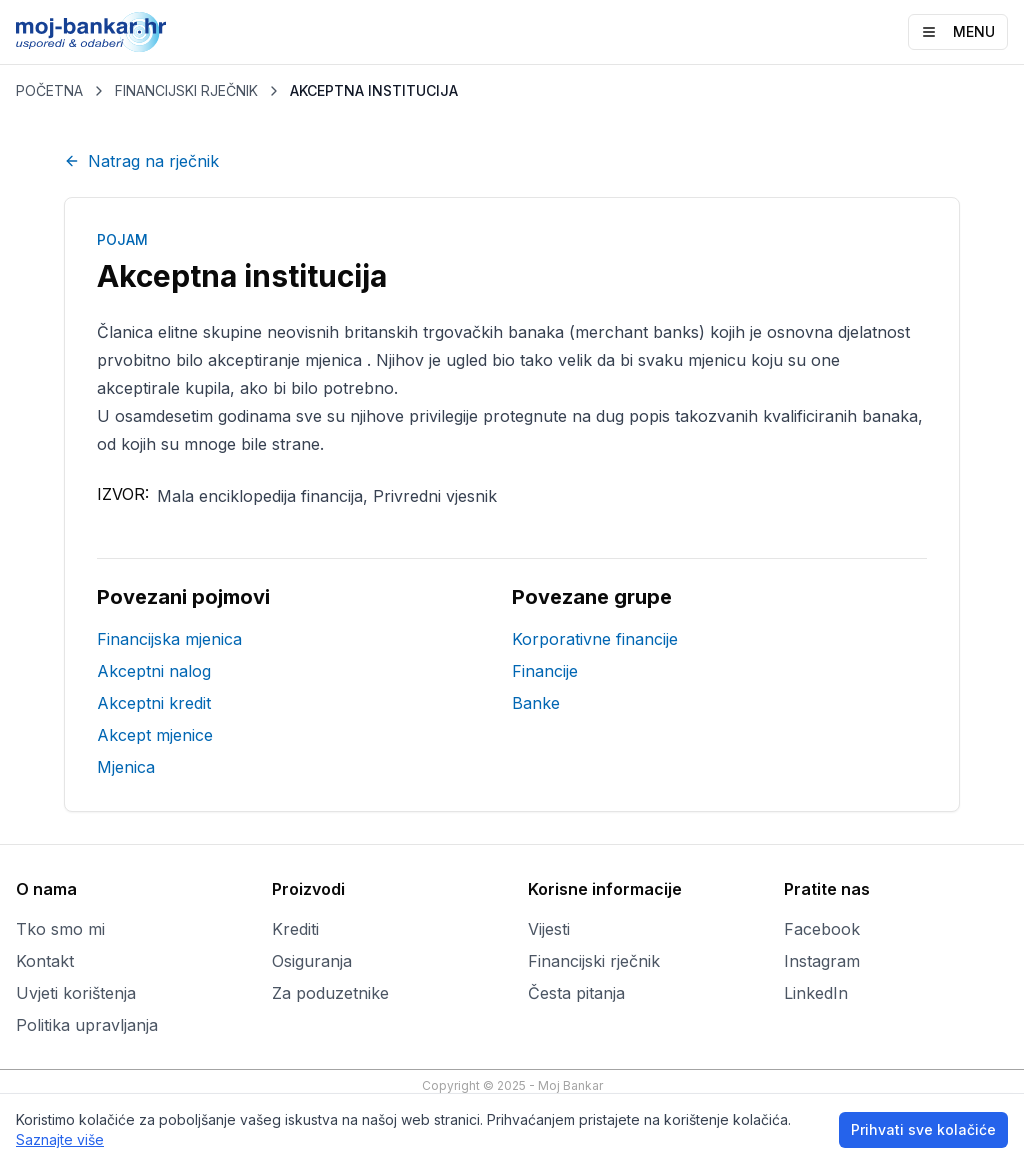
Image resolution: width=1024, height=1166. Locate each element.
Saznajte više (60, 1139)
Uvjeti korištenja (76, 993)
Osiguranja (312, 961)
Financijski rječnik (594, 961)
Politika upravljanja (87, 1025)
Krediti (295, 929)
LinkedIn (816, 993)
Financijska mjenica (169, 639)
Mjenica (126, 767)
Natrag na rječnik (141, 161)
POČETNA (49, 90)
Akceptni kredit (154, 703)
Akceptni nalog (154, 671)
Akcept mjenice (155, 735)
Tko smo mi (60, 929)
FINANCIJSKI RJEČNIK (186, 90)
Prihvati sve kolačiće (923, 1129)
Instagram (822, 961)
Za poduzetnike (330, 993)
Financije (545, 671)
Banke (536, 703)
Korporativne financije (595, 639)
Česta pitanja (576, 993)
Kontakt (45, 961)
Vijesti (549, 929)
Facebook (822, 929)
